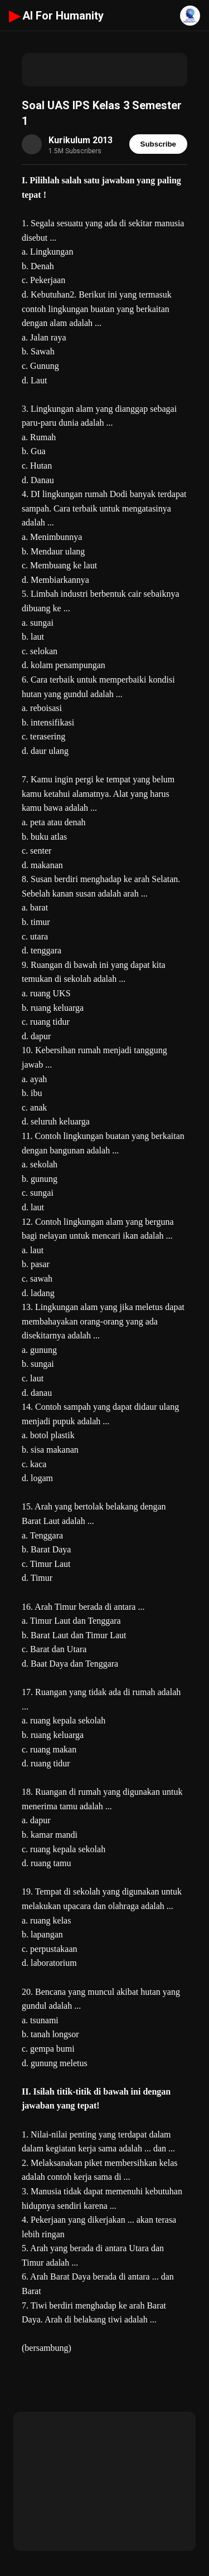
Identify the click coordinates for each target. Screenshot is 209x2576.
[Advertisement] (104, 69)
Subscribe (158, 144)
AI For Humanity (56, 15)
